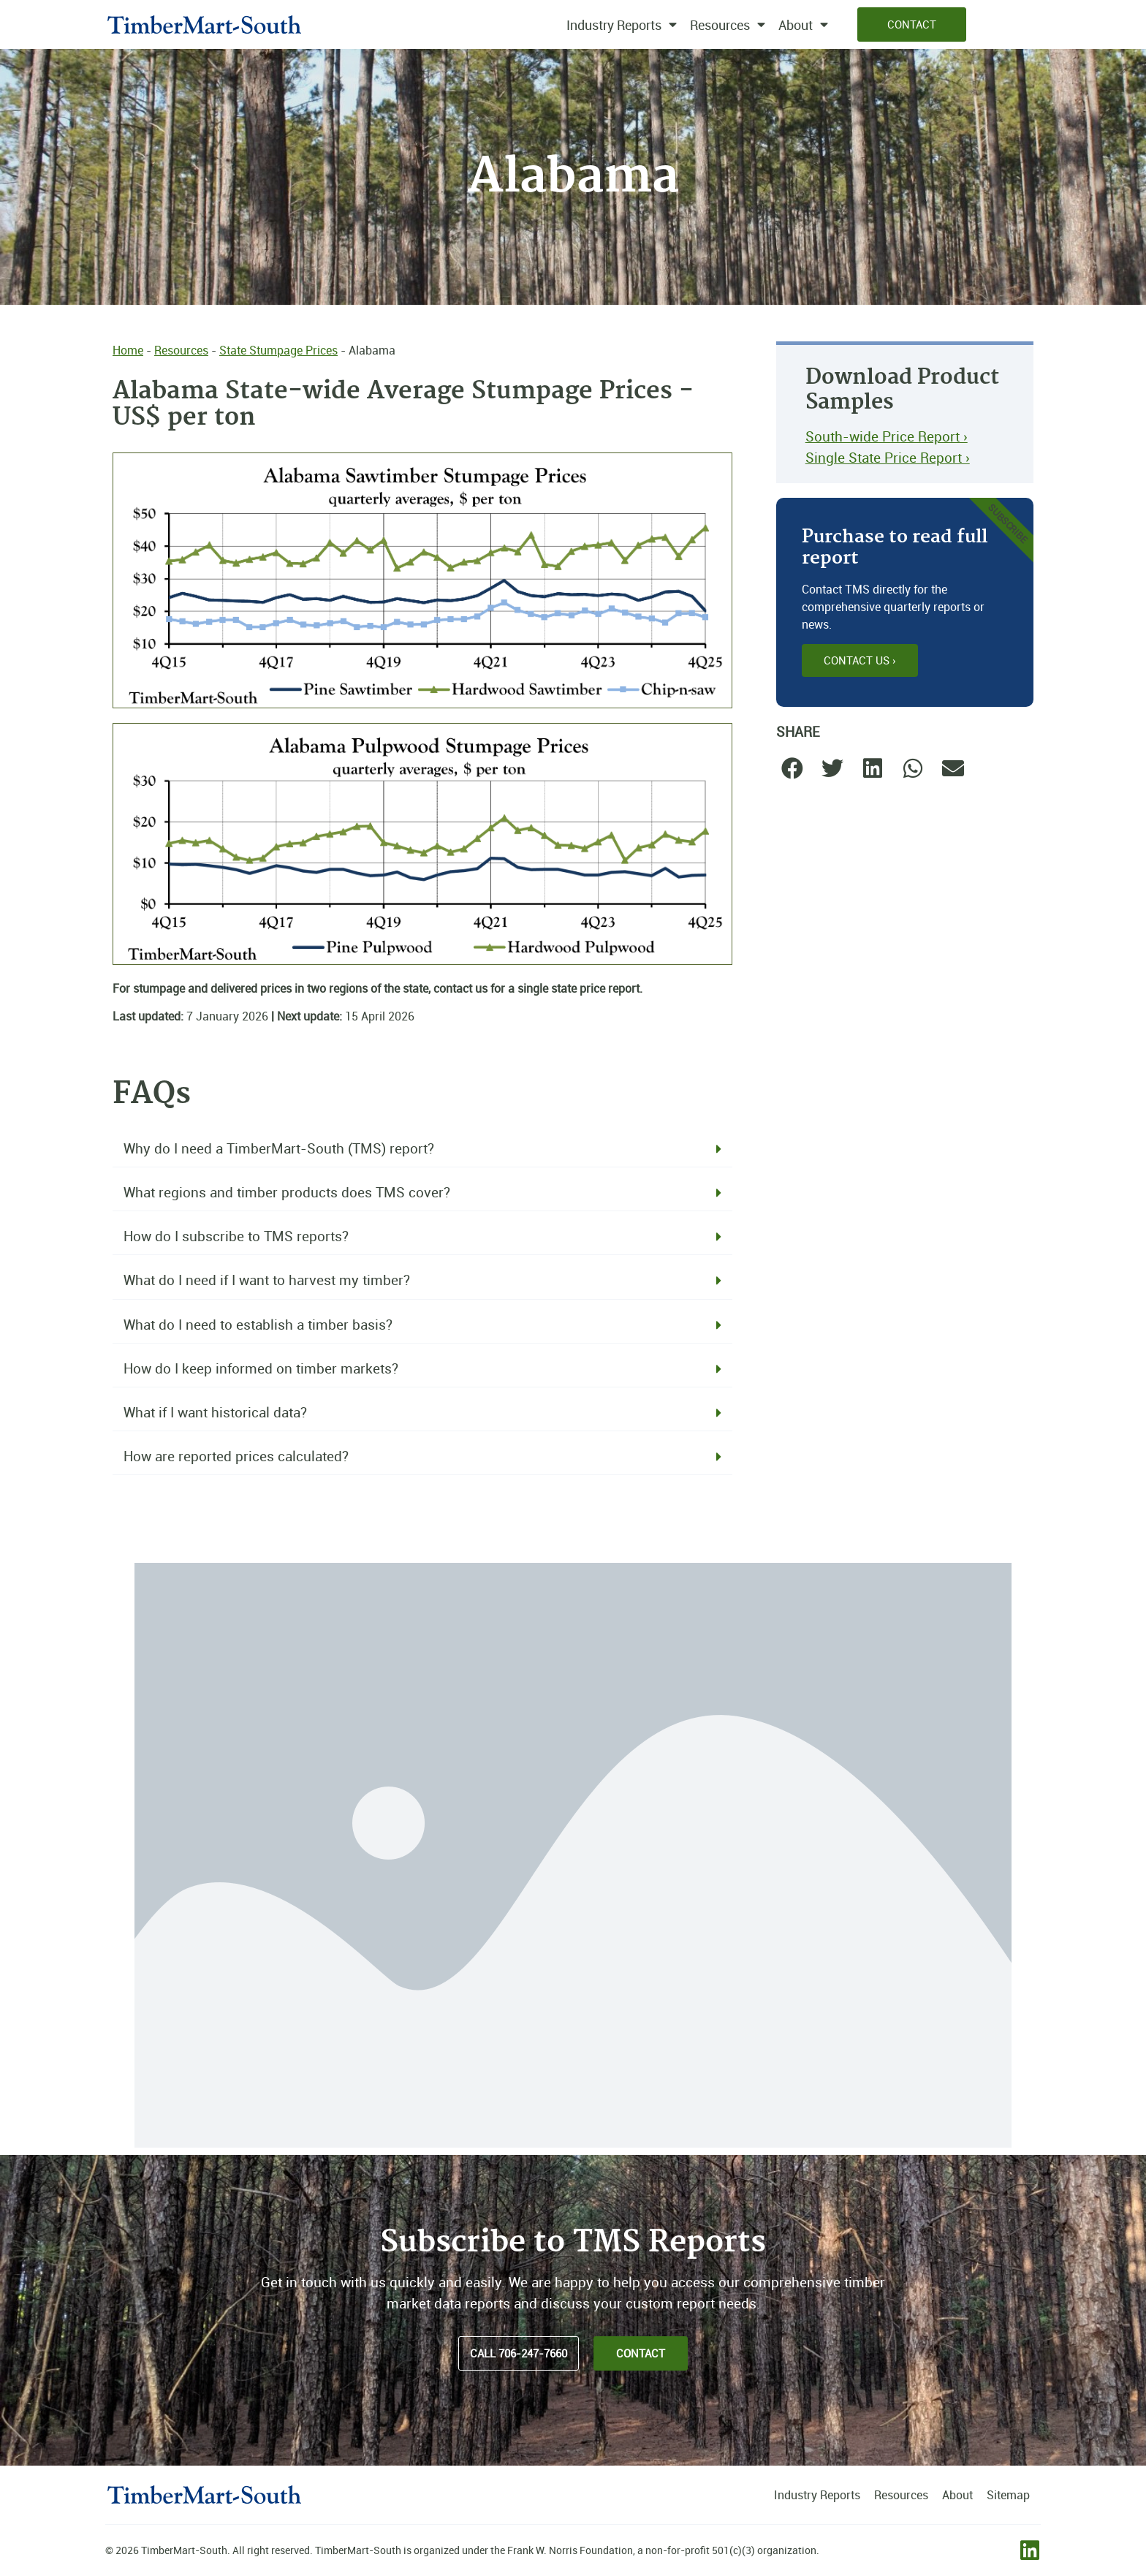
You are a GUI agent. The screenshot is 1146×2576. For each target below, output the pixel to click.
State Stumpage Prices (278, 350)
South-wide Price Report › (886, 436)
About (803, 25)
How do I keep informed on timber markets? (261, 1368)
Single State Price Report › (887, 457)
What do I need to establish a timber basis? (258, 1324)
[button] (422, 1149)
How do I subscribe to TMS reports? (236, 1236)
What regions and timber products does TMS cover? (287, 1192)
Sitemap (1008, 2495)
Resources (727, 25)
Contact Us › (860, 660)
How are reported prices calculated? (236, 1456)
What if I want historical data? (215, 1412)
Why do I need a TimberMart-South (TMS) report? (279, 1148)
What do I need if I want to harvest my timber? (267, 1279)
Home (128, 350)
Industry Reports (621, 25)
